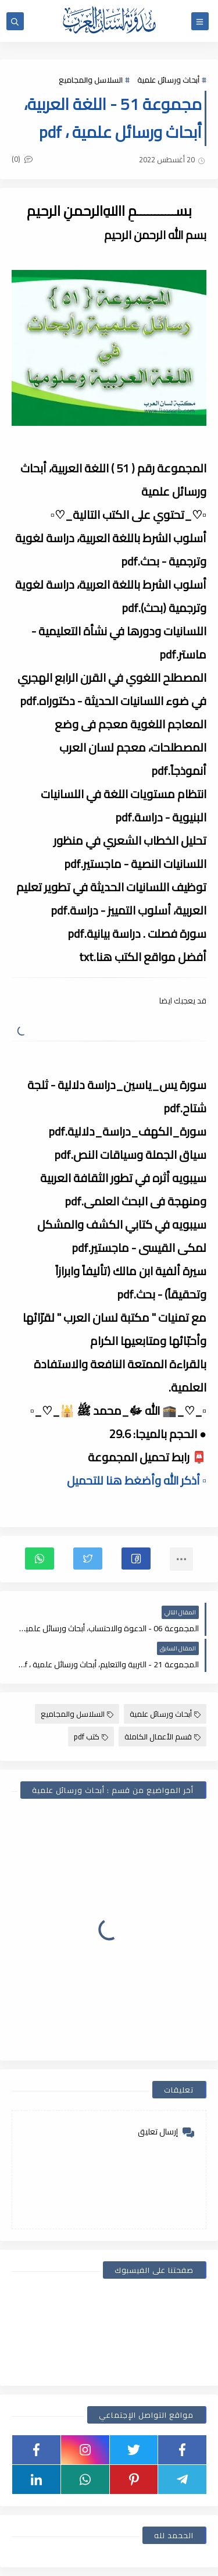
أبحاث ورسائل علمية (168, 80)
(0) (22, 159)
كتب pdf (91, 1737)
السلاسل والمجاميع (91, 80)
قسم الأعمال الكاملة (162, 1737)
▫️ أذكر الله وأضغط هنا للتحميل (136, 1480)
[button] (136, 1558)
